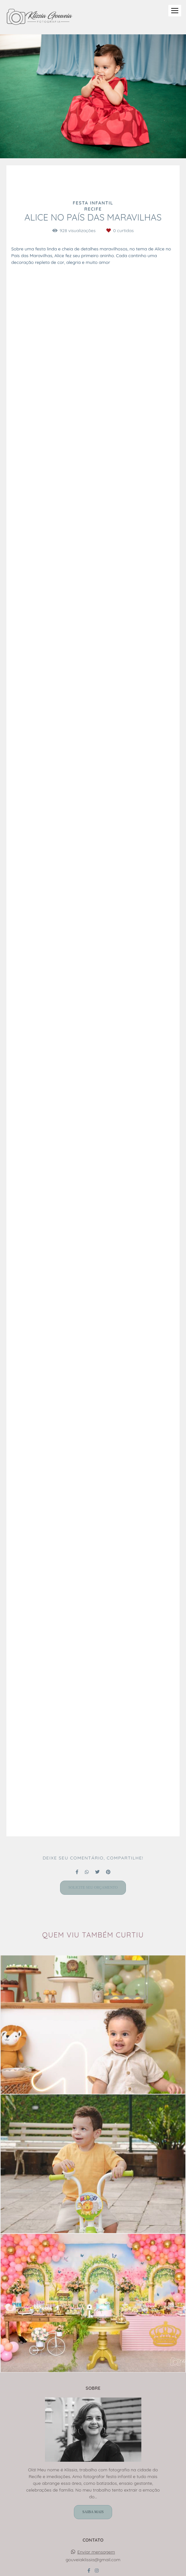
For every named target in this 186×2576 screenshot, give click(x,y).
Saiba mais (92, 2512)
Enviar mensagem (96, 2552)
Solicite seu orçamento (93, 1887)
